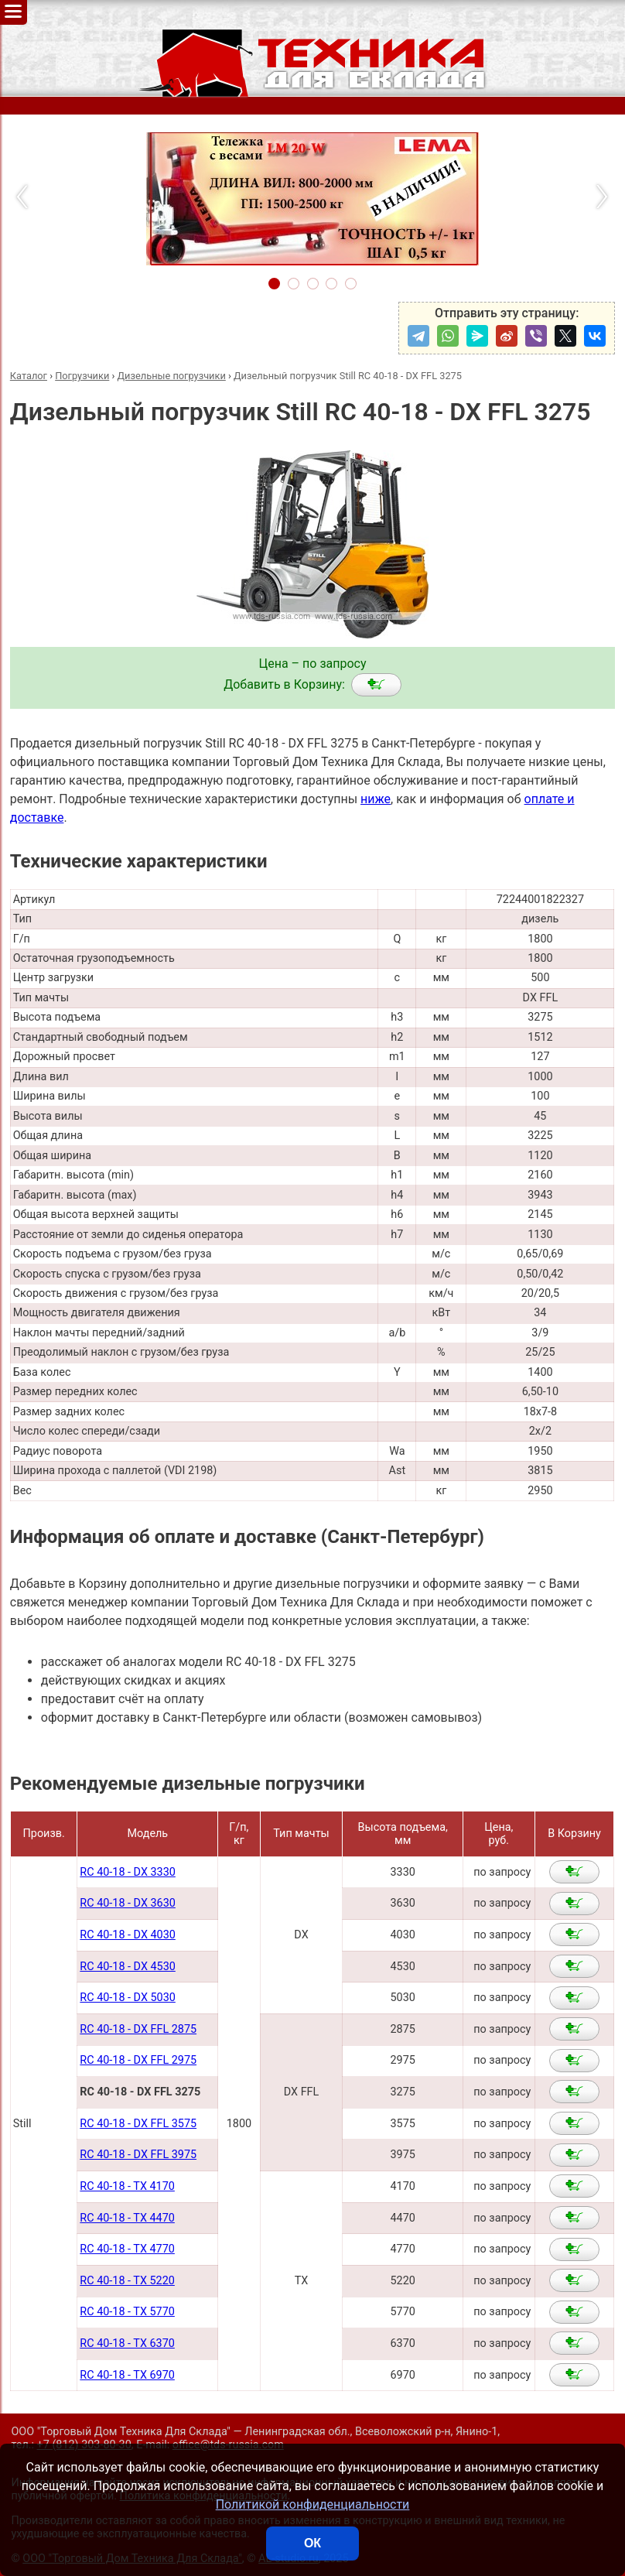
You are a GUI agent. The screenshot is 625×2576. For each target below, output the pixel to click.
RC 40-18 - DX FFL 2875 (138, 2029)
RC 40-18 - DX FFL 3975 (138, 2154)
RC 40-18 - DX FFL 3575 (138, 2123)
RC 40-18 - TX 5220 (127, 2280)
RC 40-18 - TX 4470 (127, 2218)
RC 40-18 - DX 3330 (127, 1872)
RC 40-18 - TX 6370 (127, 2343)
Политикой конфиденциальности (313, 2504)
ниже (375, 799)
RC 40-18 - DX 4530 (127, 1966)
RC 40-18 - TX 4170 (127, 2186)
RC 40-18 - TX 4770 (127, 2249)
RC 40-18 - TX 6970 (127, 2375)
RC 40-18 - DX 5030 (127, 1997)
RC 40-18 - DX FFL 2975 (138, 2060)
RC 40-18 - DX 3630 (127, 1903)
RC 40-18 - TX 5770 (127, 2311)
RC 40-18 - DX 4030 (127, 1934)
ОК (312, 2543)
